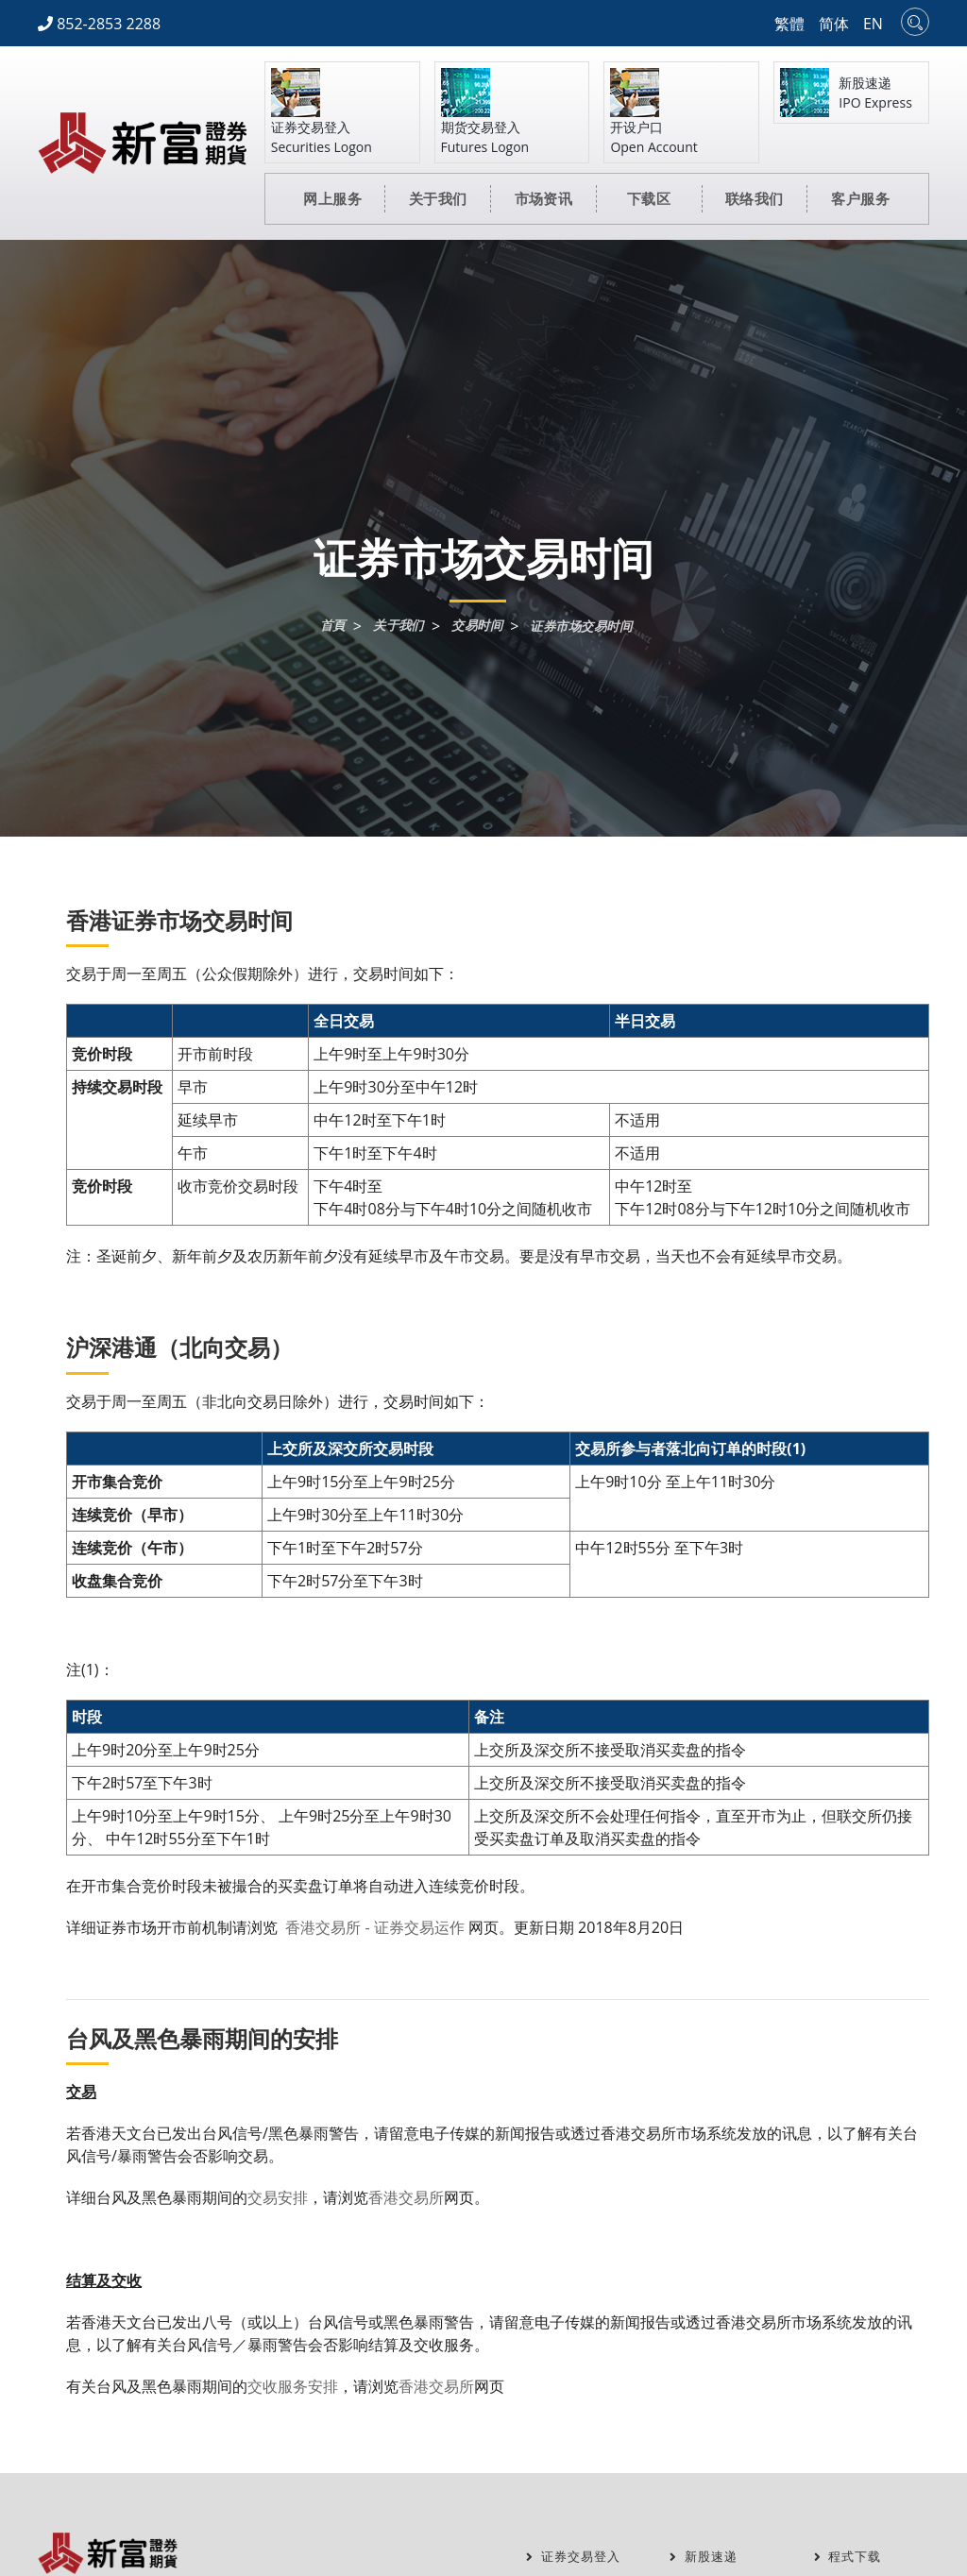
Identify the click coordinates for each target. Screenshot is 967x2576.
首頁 (325, 626)
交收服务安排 (292, 2386)
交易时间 (476, 626)
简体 (834, 23)
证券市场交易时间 (585, 626)
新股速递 (705, 2557)
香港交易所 (406, 2197)
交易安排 (277, 2197)
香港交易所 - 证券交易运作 (373, 1927)
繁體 (789, 23)
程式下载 (850, 2557)
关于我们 (393, 626)
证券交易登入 (576, 2557)
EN (873, 23)
